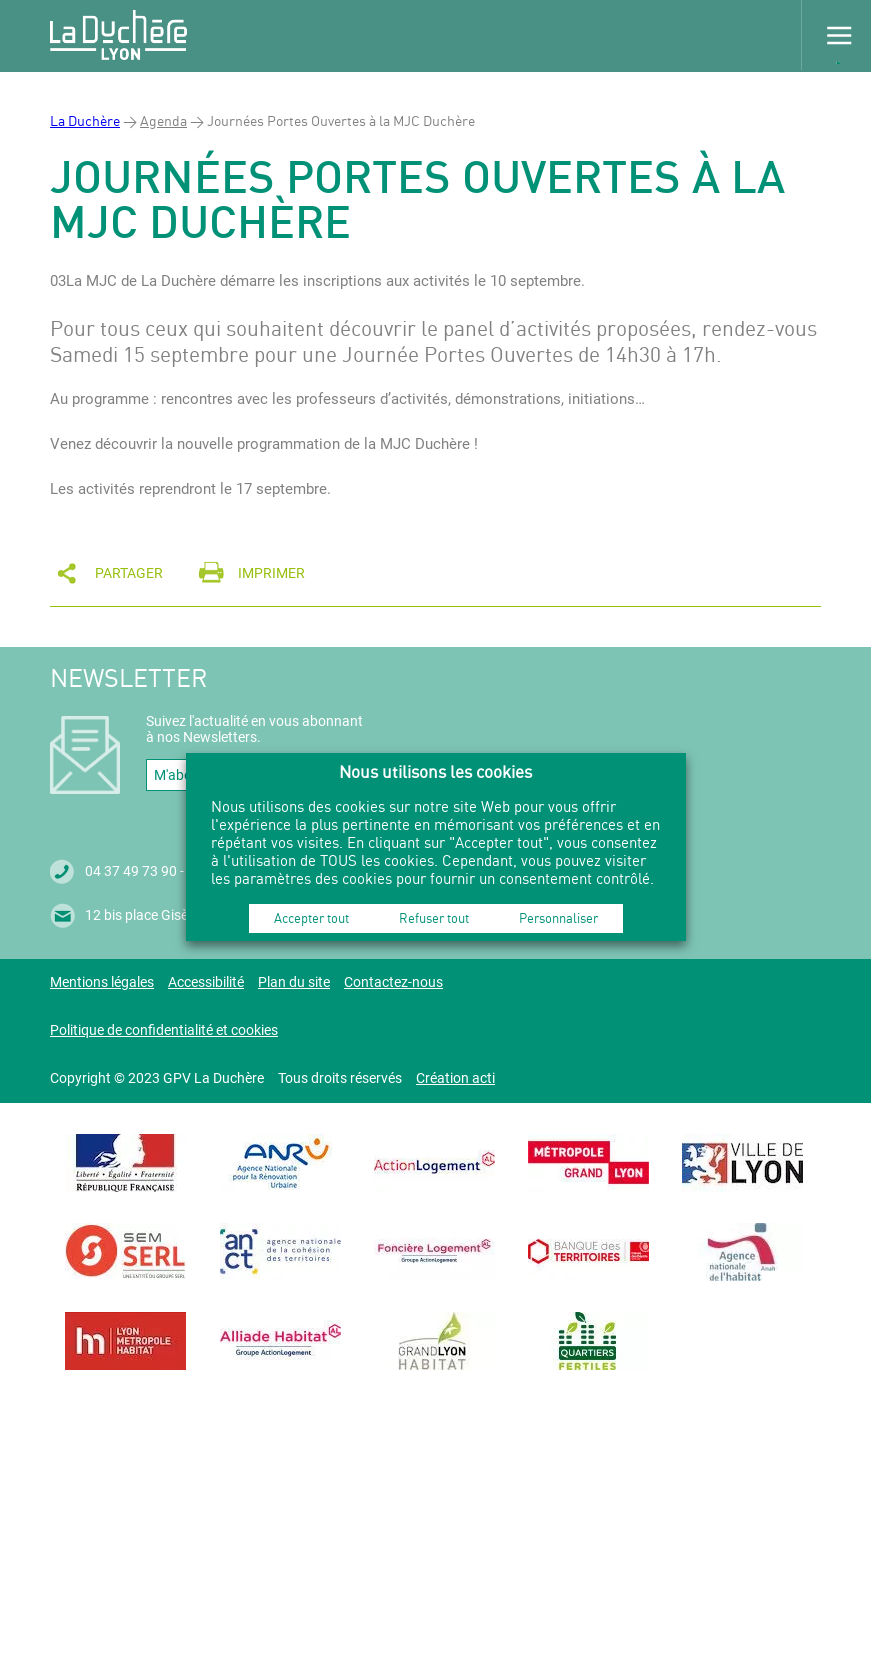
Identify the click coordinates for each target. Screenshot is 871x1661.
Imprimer (271, 573)
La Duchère (85, 120)
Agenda (163, 120)
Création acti (455, 1078)
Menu (836, 35)
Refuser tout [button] (434, 918)
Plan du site (294, 982)
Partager (129, 573)
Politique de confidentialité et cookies (164, 1030)
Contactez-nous (393, 982)
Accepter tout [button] (311, 918)
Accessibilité (206, 982)
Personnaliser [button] (558, 918)
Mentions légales (102, 982)
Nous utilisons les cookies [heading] (435, 771)
